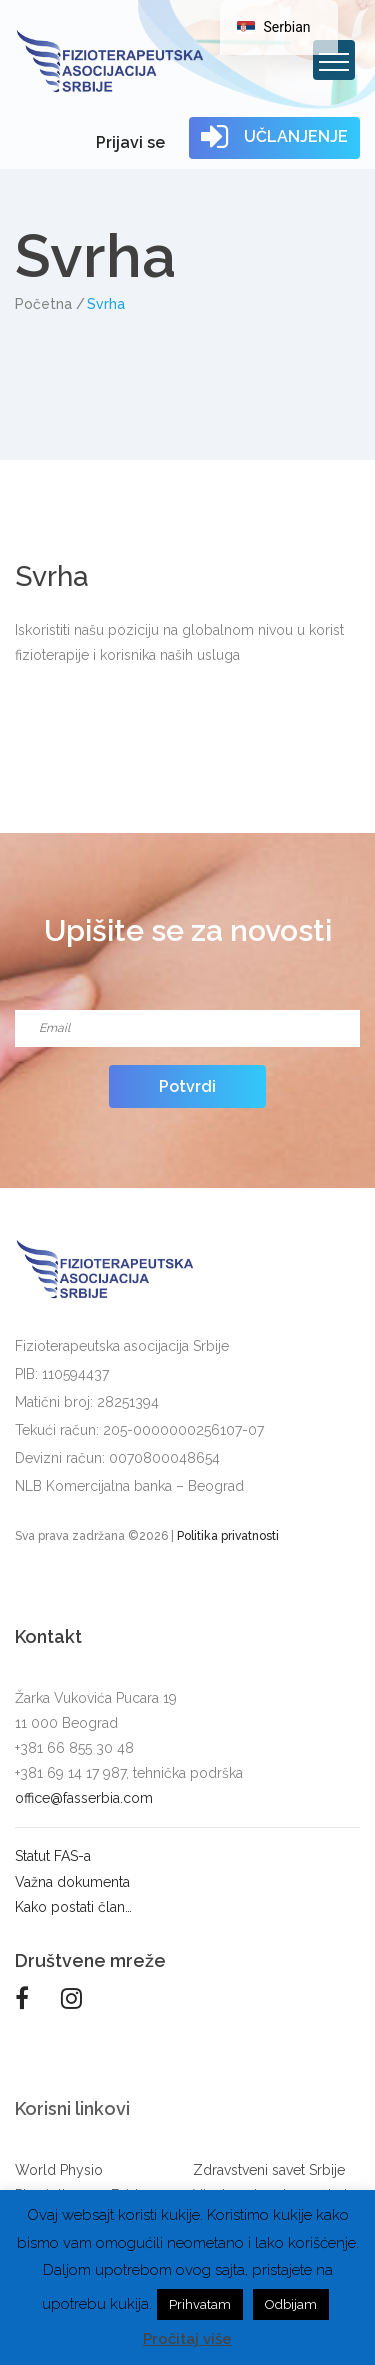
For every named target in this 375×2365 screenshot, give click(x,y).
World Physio (59, 2170)
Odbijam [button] (291, 2304)
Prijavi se (130, 142)
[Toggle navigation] (334, 60)
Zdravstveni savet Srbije (269, 2170)
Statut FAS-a (53, 1856)
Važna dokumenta (72, 1882)
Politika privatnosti (228, 1536)
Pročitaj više (187, 2339)
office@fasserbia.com (84, 1798)
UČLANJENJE (274, 137)
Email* (187, 1004)
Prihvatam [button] (200, 2304)
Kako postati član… (73, 1907)
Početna (43, 304)
